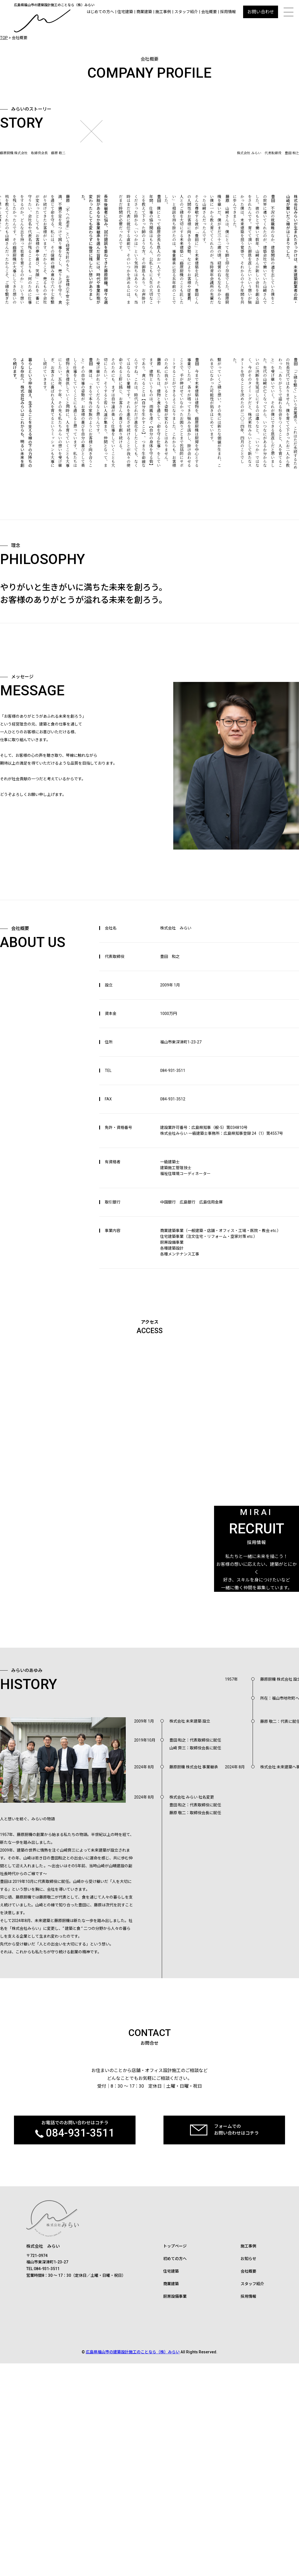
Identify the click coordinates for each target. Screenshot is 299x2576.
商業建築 (144, 11)
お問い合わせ (260, 12)
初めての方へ (175, 2481)
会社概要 (209, 11)
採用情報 (228, 11)
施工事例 (163, 11)
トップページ (175, 2468)
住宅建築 (125, 11)
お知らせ (248, 2481)
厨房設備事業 (175, 2519)
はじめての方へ (100, 11)
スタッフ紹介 (186, 11)
